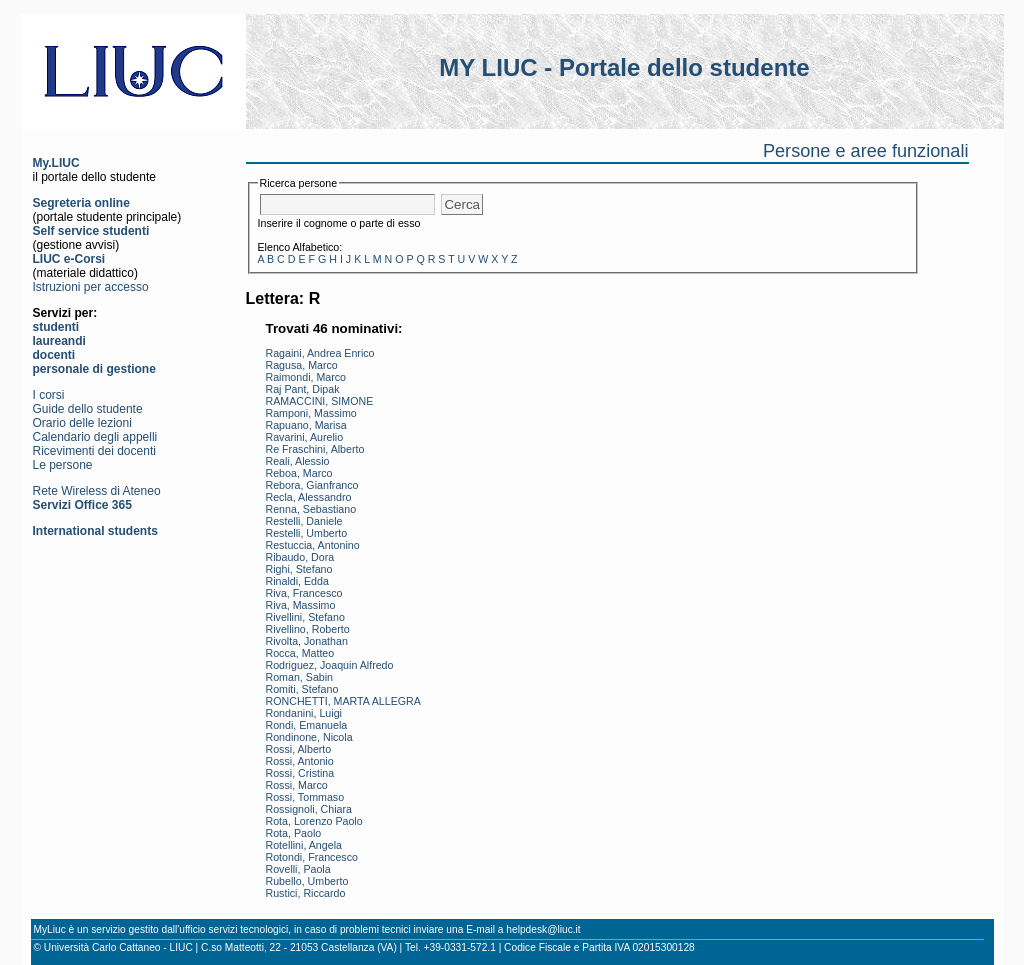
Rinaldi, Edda (297, 581)
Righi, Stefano (299, 569)
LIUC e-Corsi (69, 259)
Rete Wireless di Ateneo (97, 491)
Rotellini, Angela (304, 845)
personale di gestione (94, 369)
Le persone (63, 465)
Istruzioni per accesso (91, 287)
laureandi (59, 341)
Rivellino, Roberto (308, 629)
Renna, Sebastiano (311, 509)
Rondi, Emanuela (307, 725)
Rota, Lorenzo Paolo (314, 821)
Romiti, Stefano (302, 689)
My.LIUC (56, 163)
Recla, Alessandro (309, 497)
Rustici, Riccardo (306, 893)
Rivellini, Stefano (305, 617)
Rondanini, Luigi (304, 713)
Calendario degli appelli (95, 437)
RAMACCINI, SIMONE (320, 401)
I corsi (49, 395)
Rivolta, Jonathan (307, 641)
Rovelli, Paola (298, 869)
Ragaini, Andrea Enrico (320, 353)
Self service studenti (91, 231)
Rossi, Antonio (300, 761)
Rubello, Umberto (307, 881)
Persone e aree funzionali (866, 151)
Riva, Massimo (301, 605)
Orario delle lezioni (82, 423)
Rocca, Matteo (300, 653)
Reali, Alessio (298, 461)
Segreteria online (81, 203)
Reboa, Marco (299, 473)
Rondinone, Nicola (309, 737)
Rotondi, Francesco (312, 857)
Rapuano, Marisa (306, 425)
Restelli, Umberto (307, 533)
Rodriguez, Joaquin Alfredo (330, 665)
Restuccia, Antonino (313, 545)
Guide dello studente (88, 409)
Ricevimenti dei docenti (94, 451)
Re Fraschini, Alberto (315, 449)
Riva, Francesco (304, 593)
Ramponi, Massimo (311, 413)
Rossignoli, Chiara (309, 809)
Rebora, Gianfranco (312, 485)
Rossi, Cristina (300, 773)
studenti (56, 327)
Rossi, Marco (297, 785)
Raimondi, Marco (306, 377)
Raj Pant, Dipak (303, 389)
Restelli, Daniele (304, 521)
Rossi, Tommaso (305, 797)
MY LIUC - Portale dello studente (624, 67)
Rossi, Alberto (299, 749)
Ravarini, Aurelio (305, 437)
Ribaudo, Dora (300, 557)
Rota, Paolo (294, 833)
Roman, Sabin (300, 677)
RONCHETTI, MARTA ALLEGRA (343, 701)
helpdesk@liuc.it (543, 929)
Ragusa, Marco (302, 365)
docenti (54, 355)
